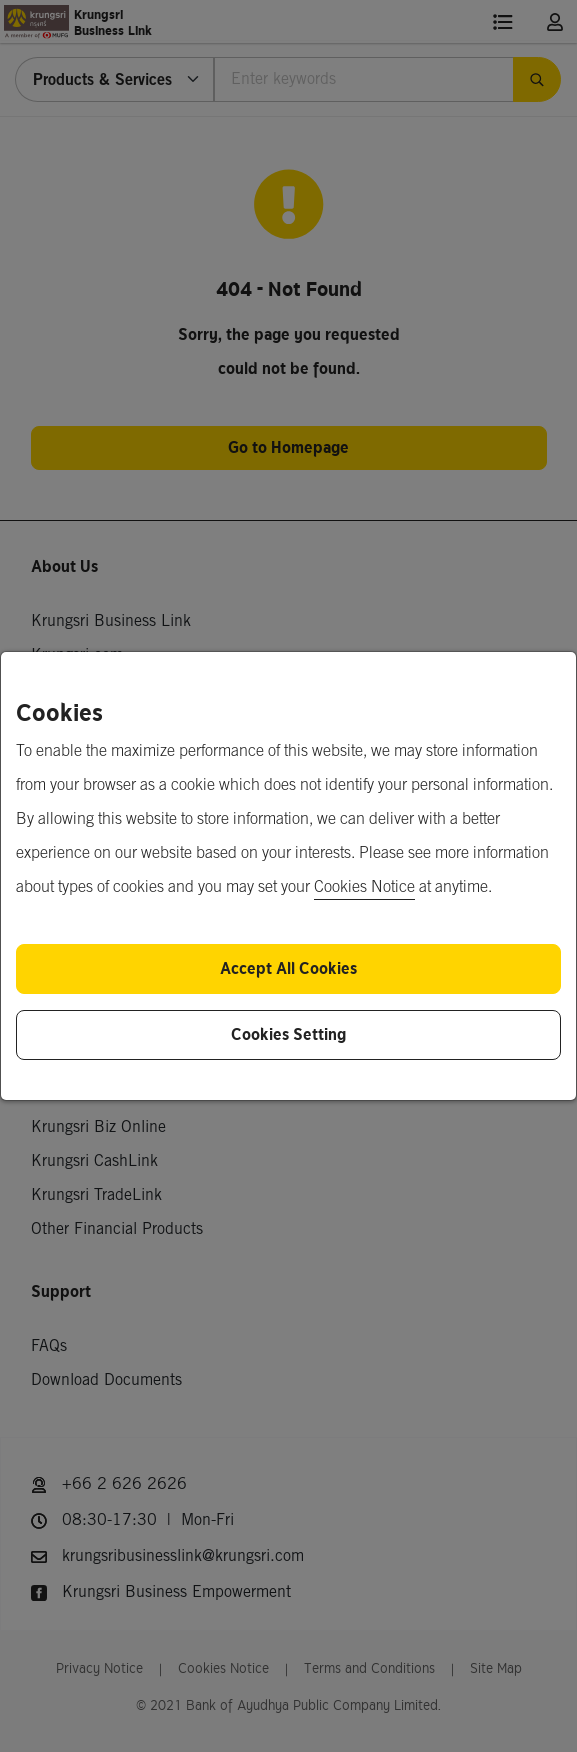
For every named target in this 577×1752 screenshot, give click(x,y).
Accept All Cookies (288, 968)
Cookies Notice (364, 887)
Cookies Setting (288, 1034)
